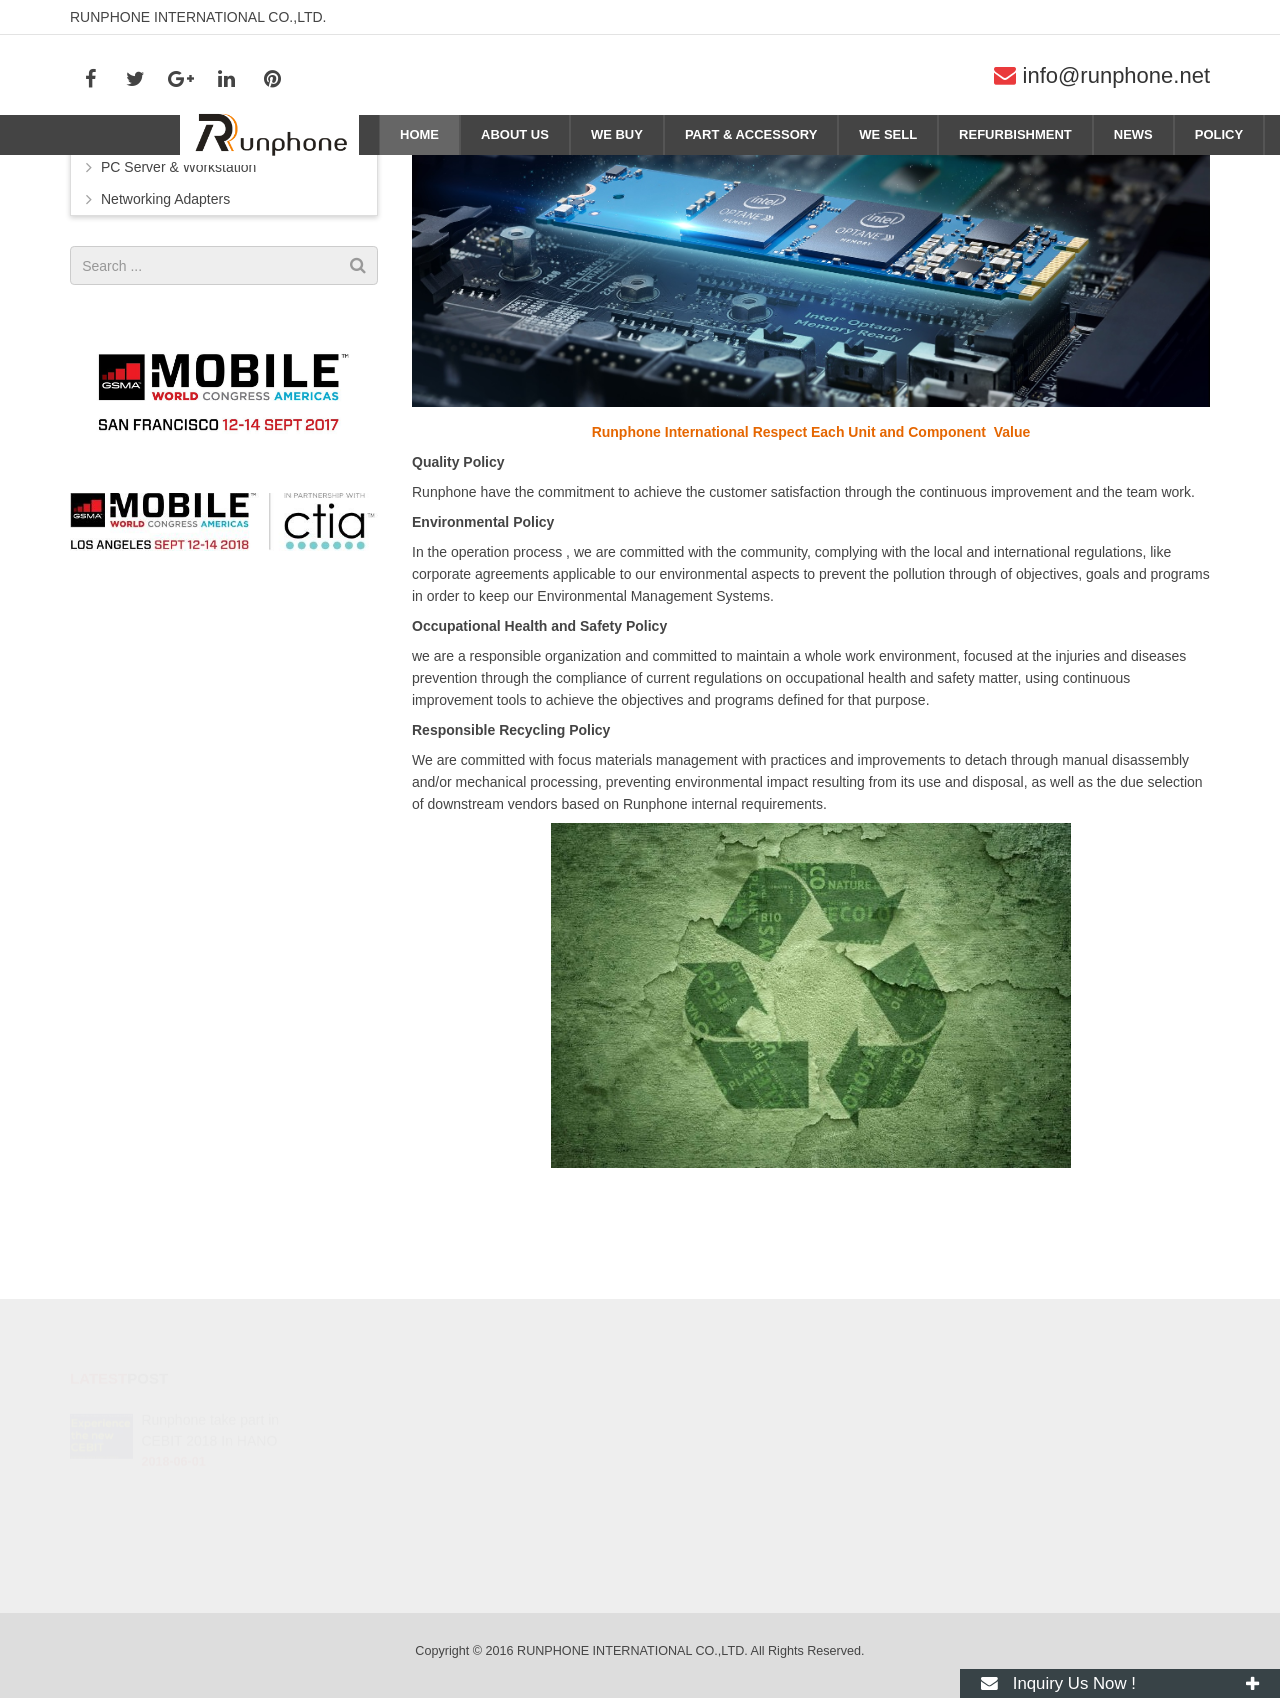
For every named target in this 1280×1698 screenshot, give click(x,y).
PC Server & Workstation (178, 285)
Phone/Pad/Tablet (156, 253)
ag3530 (699, 1537)
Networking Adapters (165, 317)
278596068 (711, 1421)
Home (1134, 172)
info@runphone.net (1116, 75)
